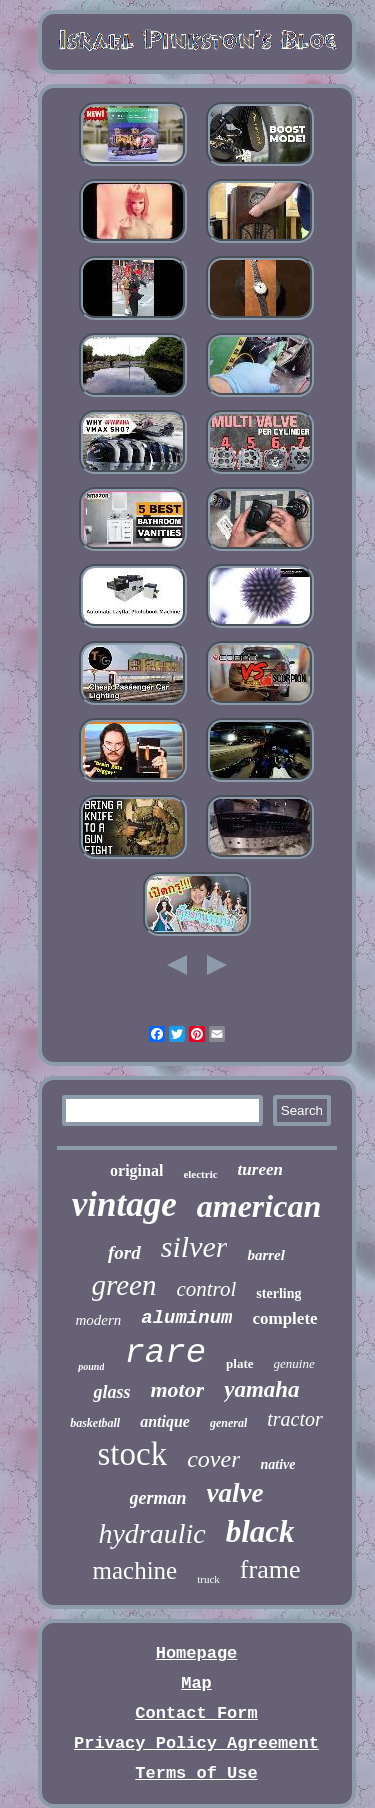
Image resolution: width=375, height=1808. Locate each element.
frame (270, 1569)
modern (98, 1320)
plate (239, 1363)
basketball (95, 1423)
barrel (266, 1255)
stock (133, 1454)
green (124, 1285)
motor (177, 1389)
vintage (124, 1204)
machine (135, 1570)
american (259, 1206)
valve (235, 1493)
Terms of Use (196, 1773)
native (277, 1464)
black (260, 1531)
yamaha (261, 1389)
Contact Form (196, 1713)
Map (196, 1683)
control (206, 1289)
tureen (260, 1169)
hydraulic (151, 1533)
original (136, 1170)
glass (111, 1392)
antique (165, 1421)
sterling (278, 1293)
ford (124, 1252)
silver (194, 1246)
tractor (295, 1419)
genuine (294, 1363)
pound (91, 1366)
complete (284, 1318)
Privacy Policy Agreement (196, 1743)
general (228, 1423)
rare (165, 1353)
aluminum (186, 1318)
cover (213, 1459)
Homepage (197, 1653)
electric (200, 1174)
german (158, 1498)
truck (208, 1579)
